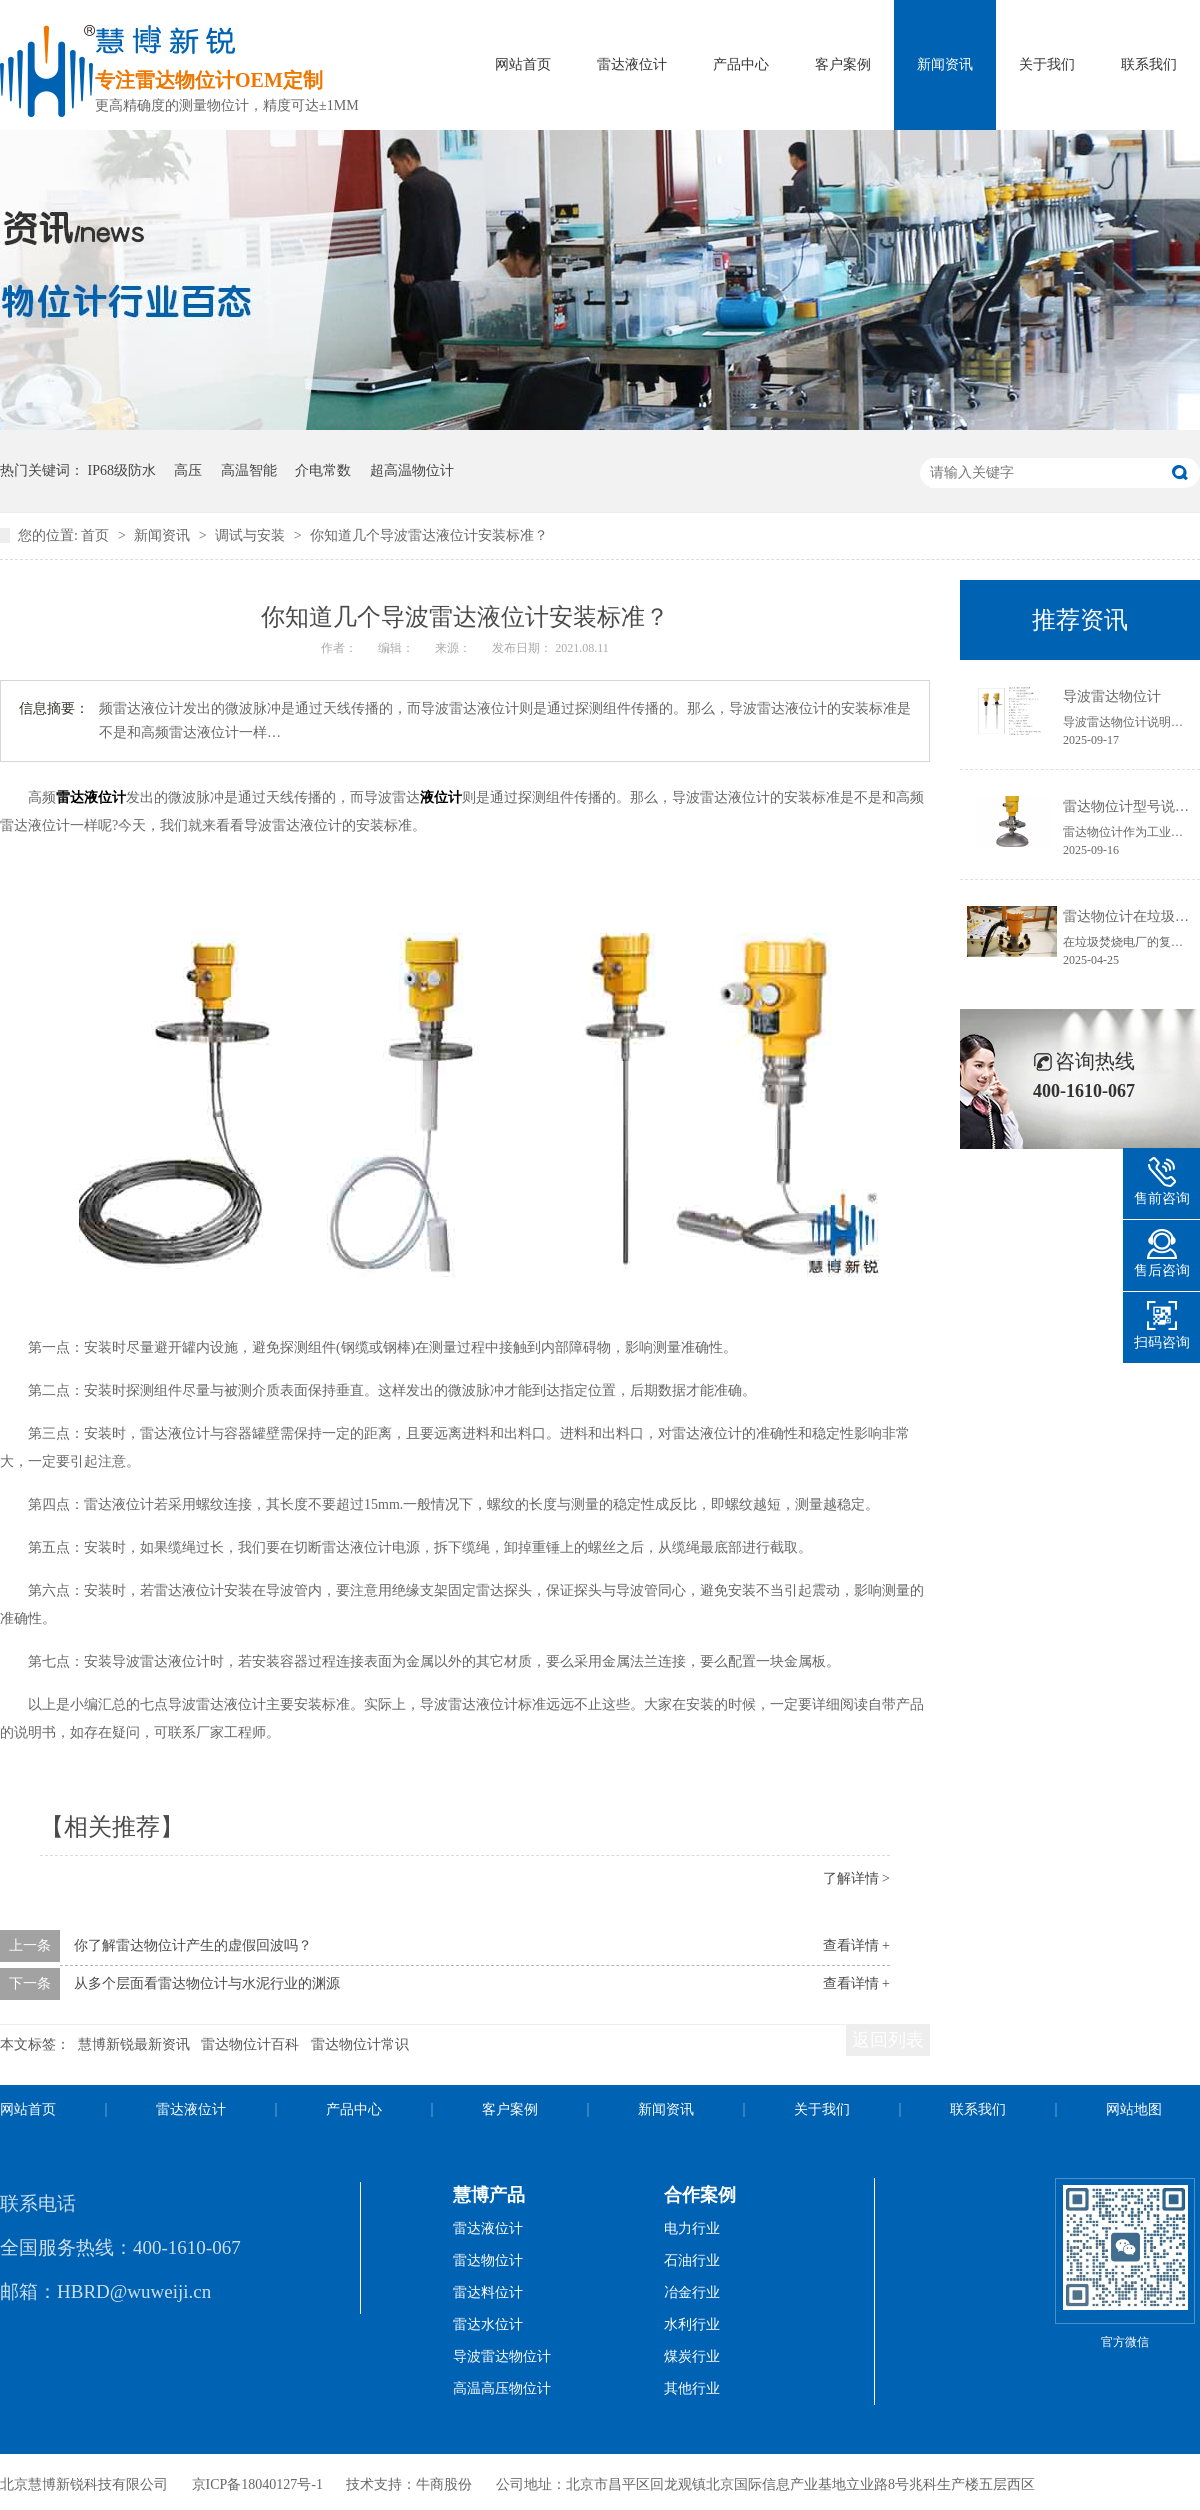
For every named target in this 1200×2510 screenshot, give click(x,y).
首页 (97, 535)
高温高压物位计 (502, 2388)
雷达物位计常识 (360, 2044)
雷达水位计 (488, 2324)
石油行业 (692, 2260)
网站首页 (523, 64)
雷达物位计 (488, 2260)
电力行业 (692, 2228)
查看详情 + (856, 1945)
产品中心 (741, 64)
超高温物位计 (412, 470)
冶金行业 (692, 2292)
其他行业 (692, 2388)
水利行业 (692, 2324)
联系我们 (1149, 64)
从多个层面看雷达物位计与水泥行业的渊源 (207, 1983)
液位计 (441, 797)
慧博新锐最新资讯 (134, 2044)
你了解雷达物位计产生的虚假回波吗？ (193, 1945)
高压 (188, 470)
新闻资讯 (945, 64)
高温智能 (249, 470)
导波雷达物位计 (1112, 696)
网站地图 (1134, 2109)
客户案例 (843, 64)
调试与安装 (252, 535)
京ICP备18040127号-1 (257, 2484)
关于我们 (1047, 64)
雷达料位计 (488, 2292)
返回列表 (888, 2040)
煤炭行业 (692, 2356)
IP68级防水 (122, 470)
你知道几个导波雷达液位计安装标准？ (429, 535)
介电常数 (323, 470)
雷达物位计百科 (250, 2044)
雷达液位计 (632, 64)
